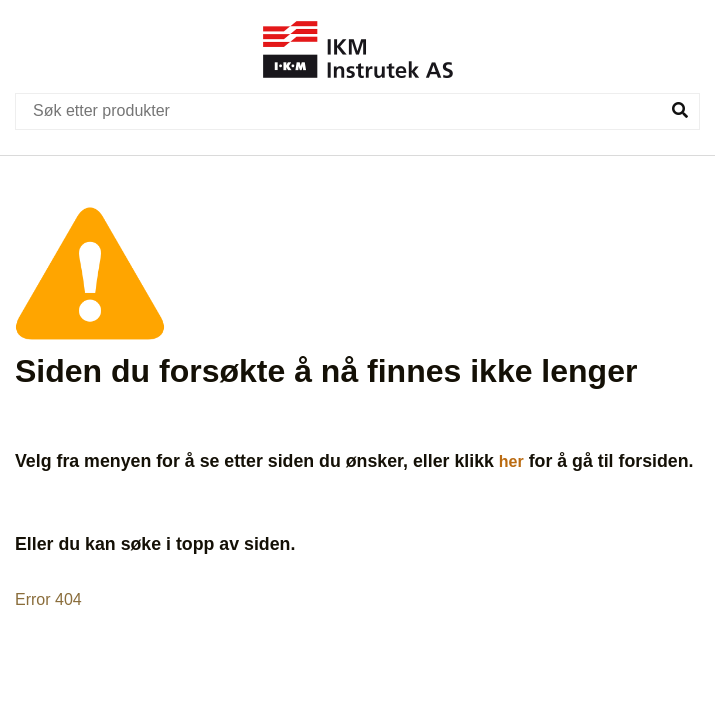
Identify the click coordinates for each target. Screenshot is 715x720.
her (511, 461)
